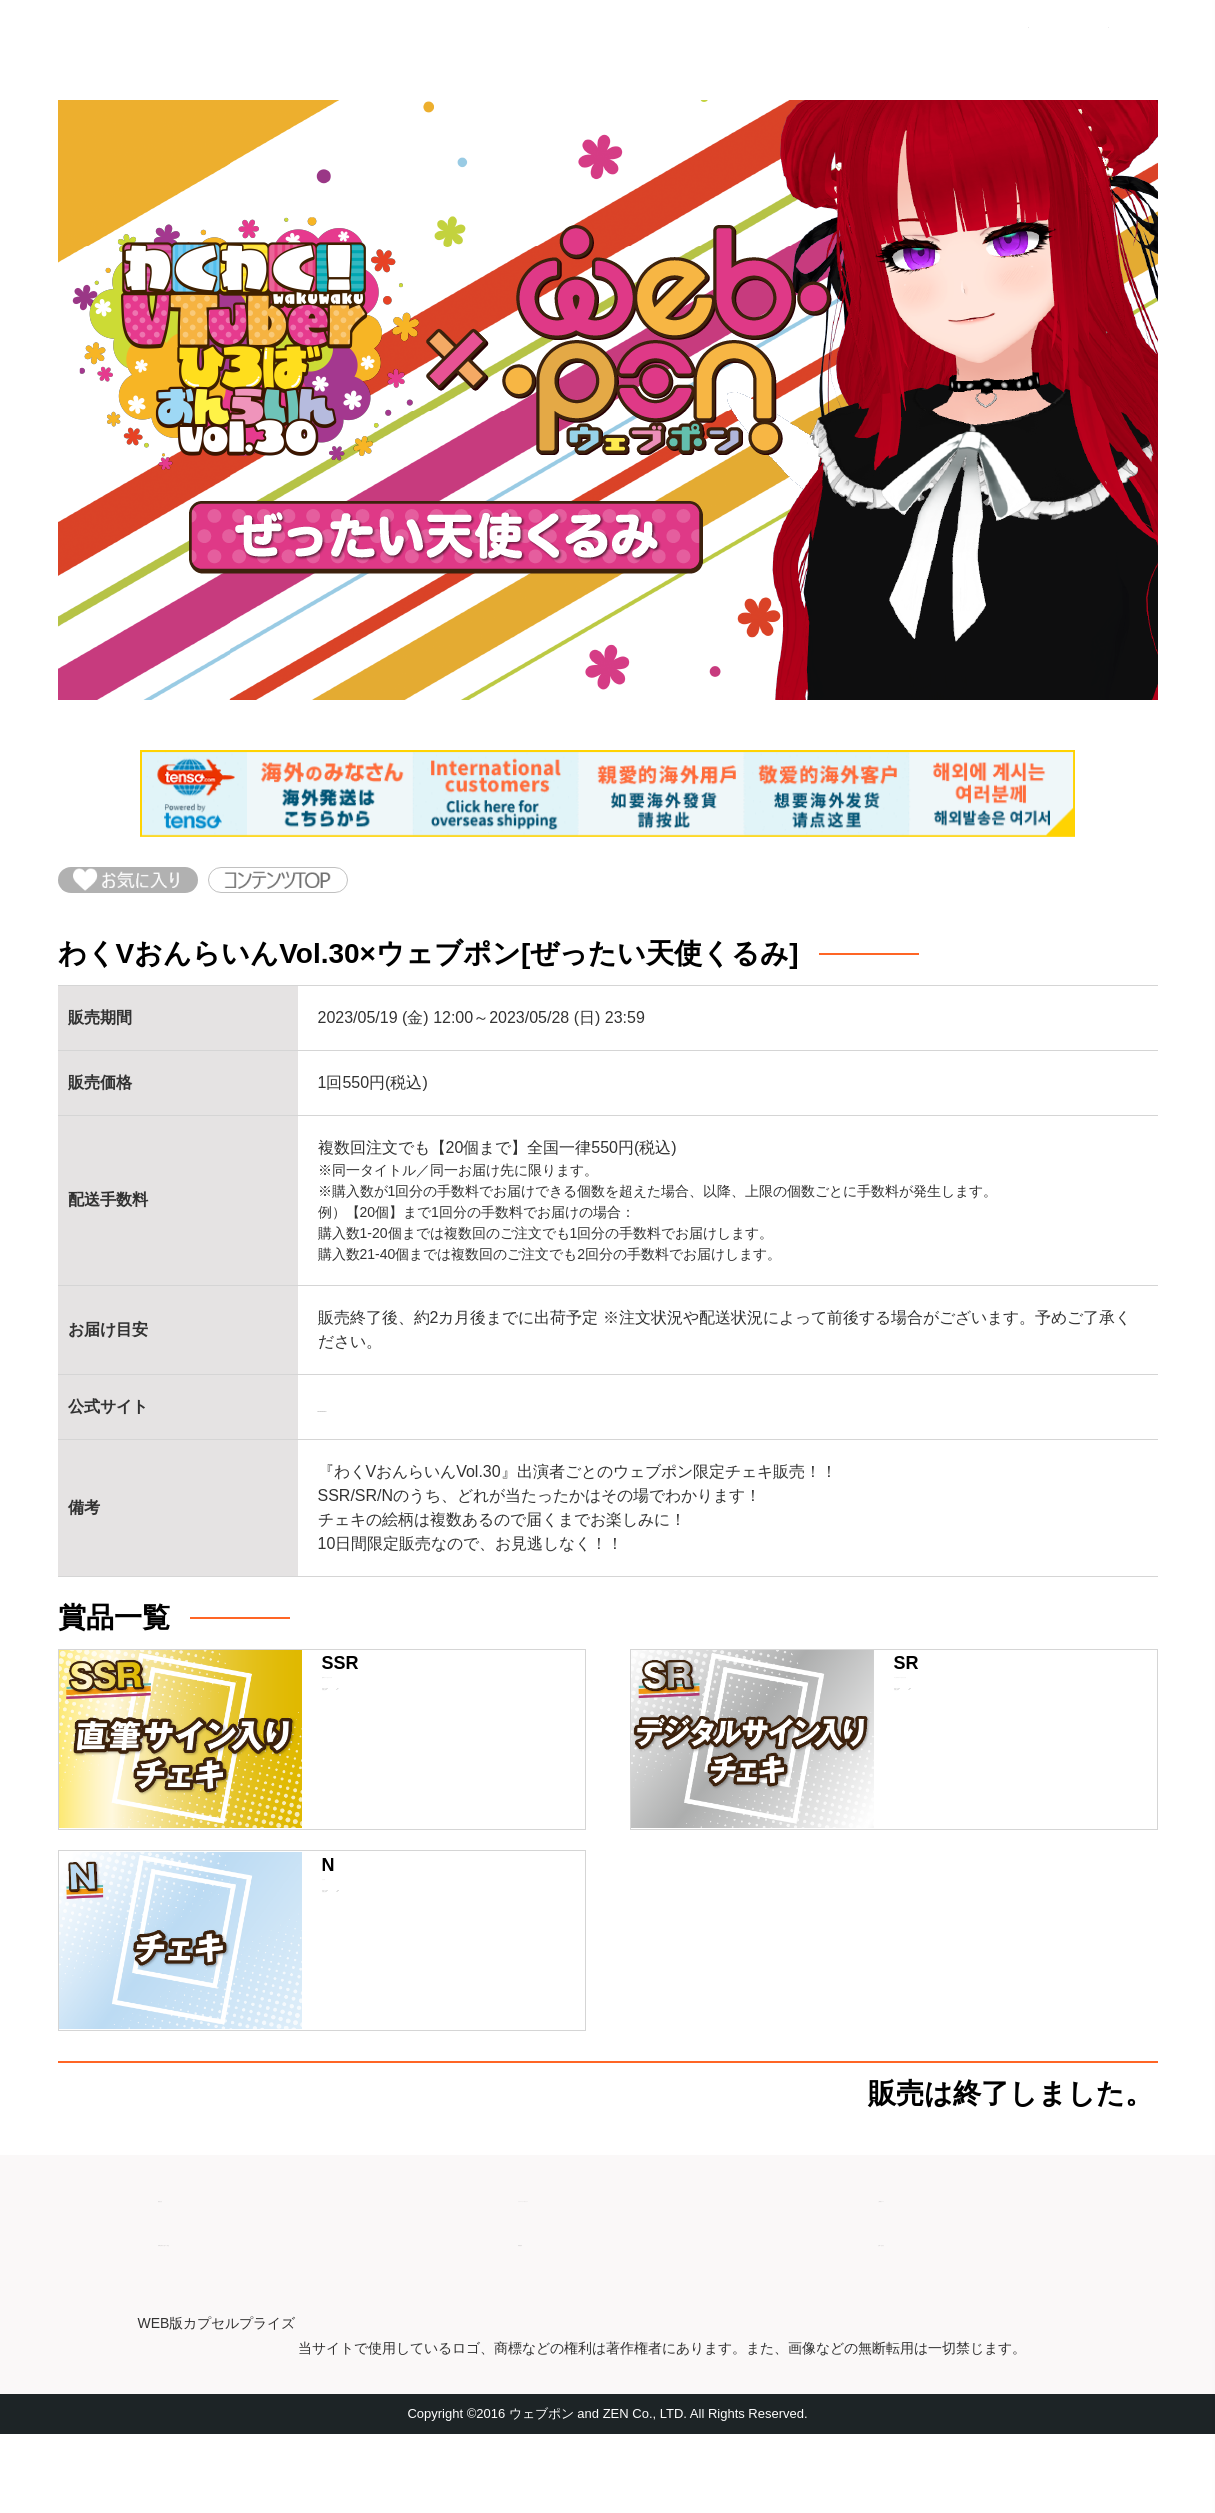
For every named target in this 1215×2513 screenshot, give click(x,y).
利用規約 (550, 2311)
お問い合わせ (926, 2311)
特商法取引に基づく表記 (246, 2311)
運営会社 (190, 2267)
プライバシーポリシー (598, 2267)
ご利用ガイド (926, 2267)
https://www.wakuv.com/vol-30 (424, 1428)
